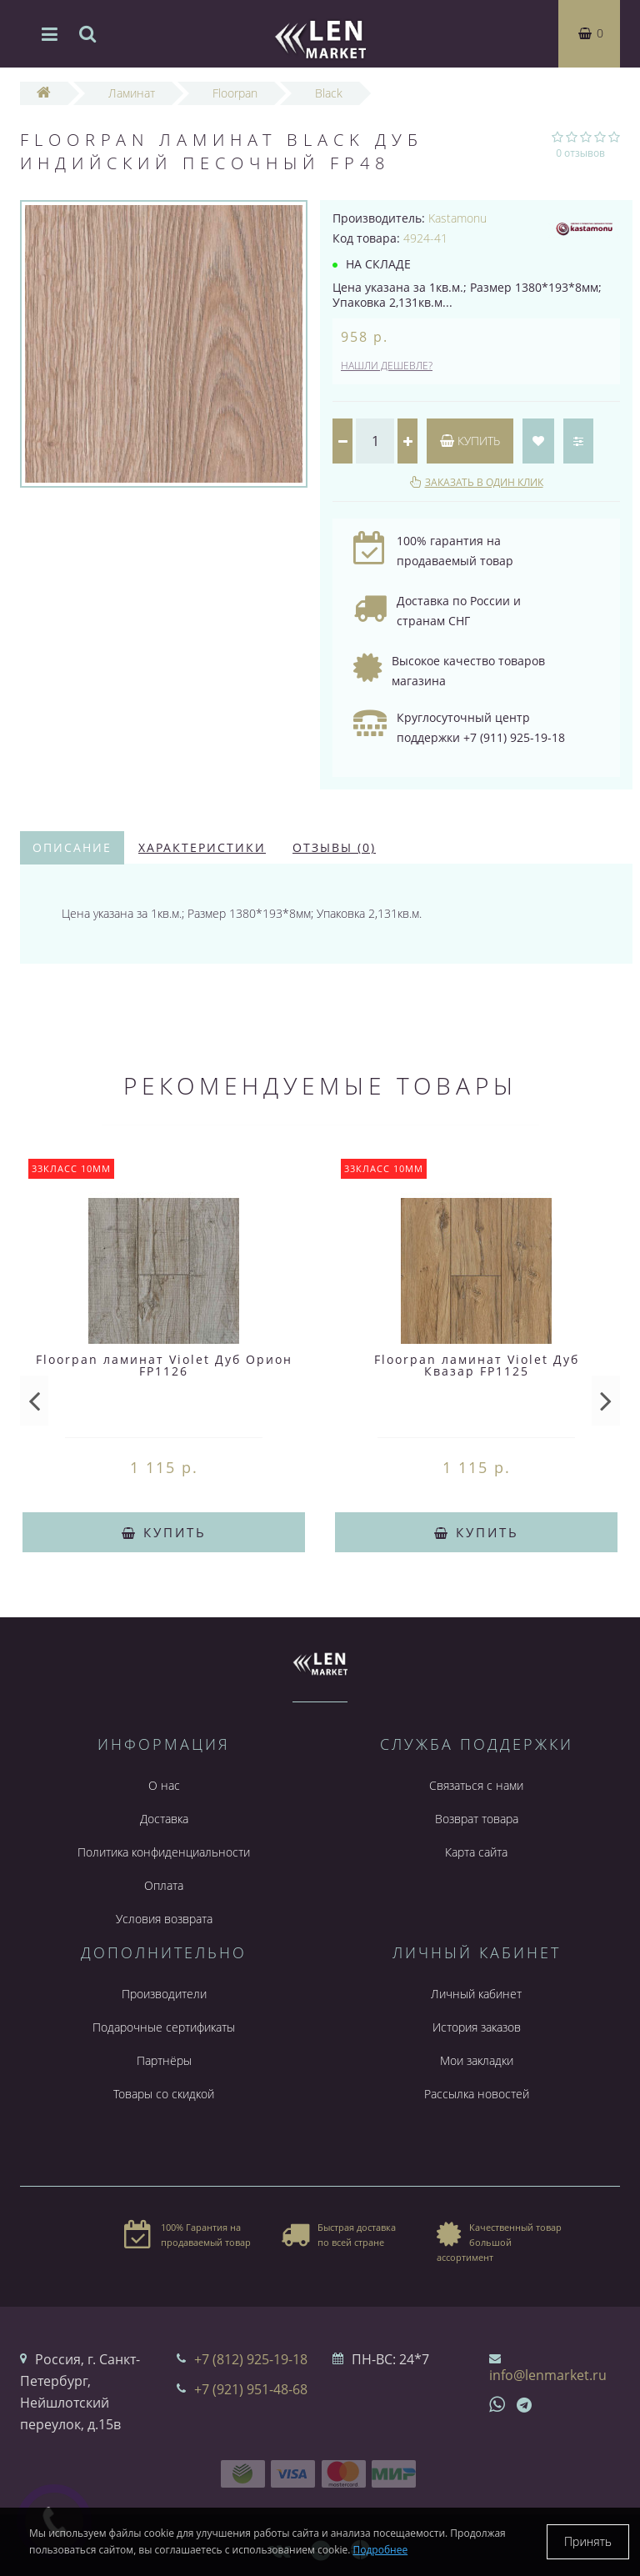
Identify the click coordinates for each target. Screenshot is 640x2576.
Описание (72, 847)
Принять (588, 2541)
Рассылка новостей (476, 2094)
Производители (164, 1994)
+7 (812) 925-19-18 (251, 2359)
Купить (470, 441)
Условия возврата (164, 1919)
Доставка (164, 1819)
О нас (164, 1785)
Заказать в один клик (484, 482)
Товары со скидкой (163, 2094)
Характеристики (202, 847)
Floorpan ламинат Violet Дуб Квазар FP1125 (476, 1365)
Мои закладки (476, 2060)
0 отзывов (580, 153)
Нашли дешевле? (386, 365)
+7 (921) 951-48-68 (251, 2389)
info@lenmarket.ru (548, 2375)
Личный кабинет (476, 1994)
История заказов (476, 2027)
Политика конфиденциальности (164, 1852)
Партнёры (164, 2060)
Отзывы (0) (334, 847)
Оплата (163, 1885)
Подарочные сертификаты (163, 2027)
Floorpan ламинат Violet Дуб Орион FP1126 (164, 1365)
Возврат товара (476, 1819)
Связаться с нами (476, 1785)
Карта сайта (476, 1852)
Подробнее (380, 2550)
